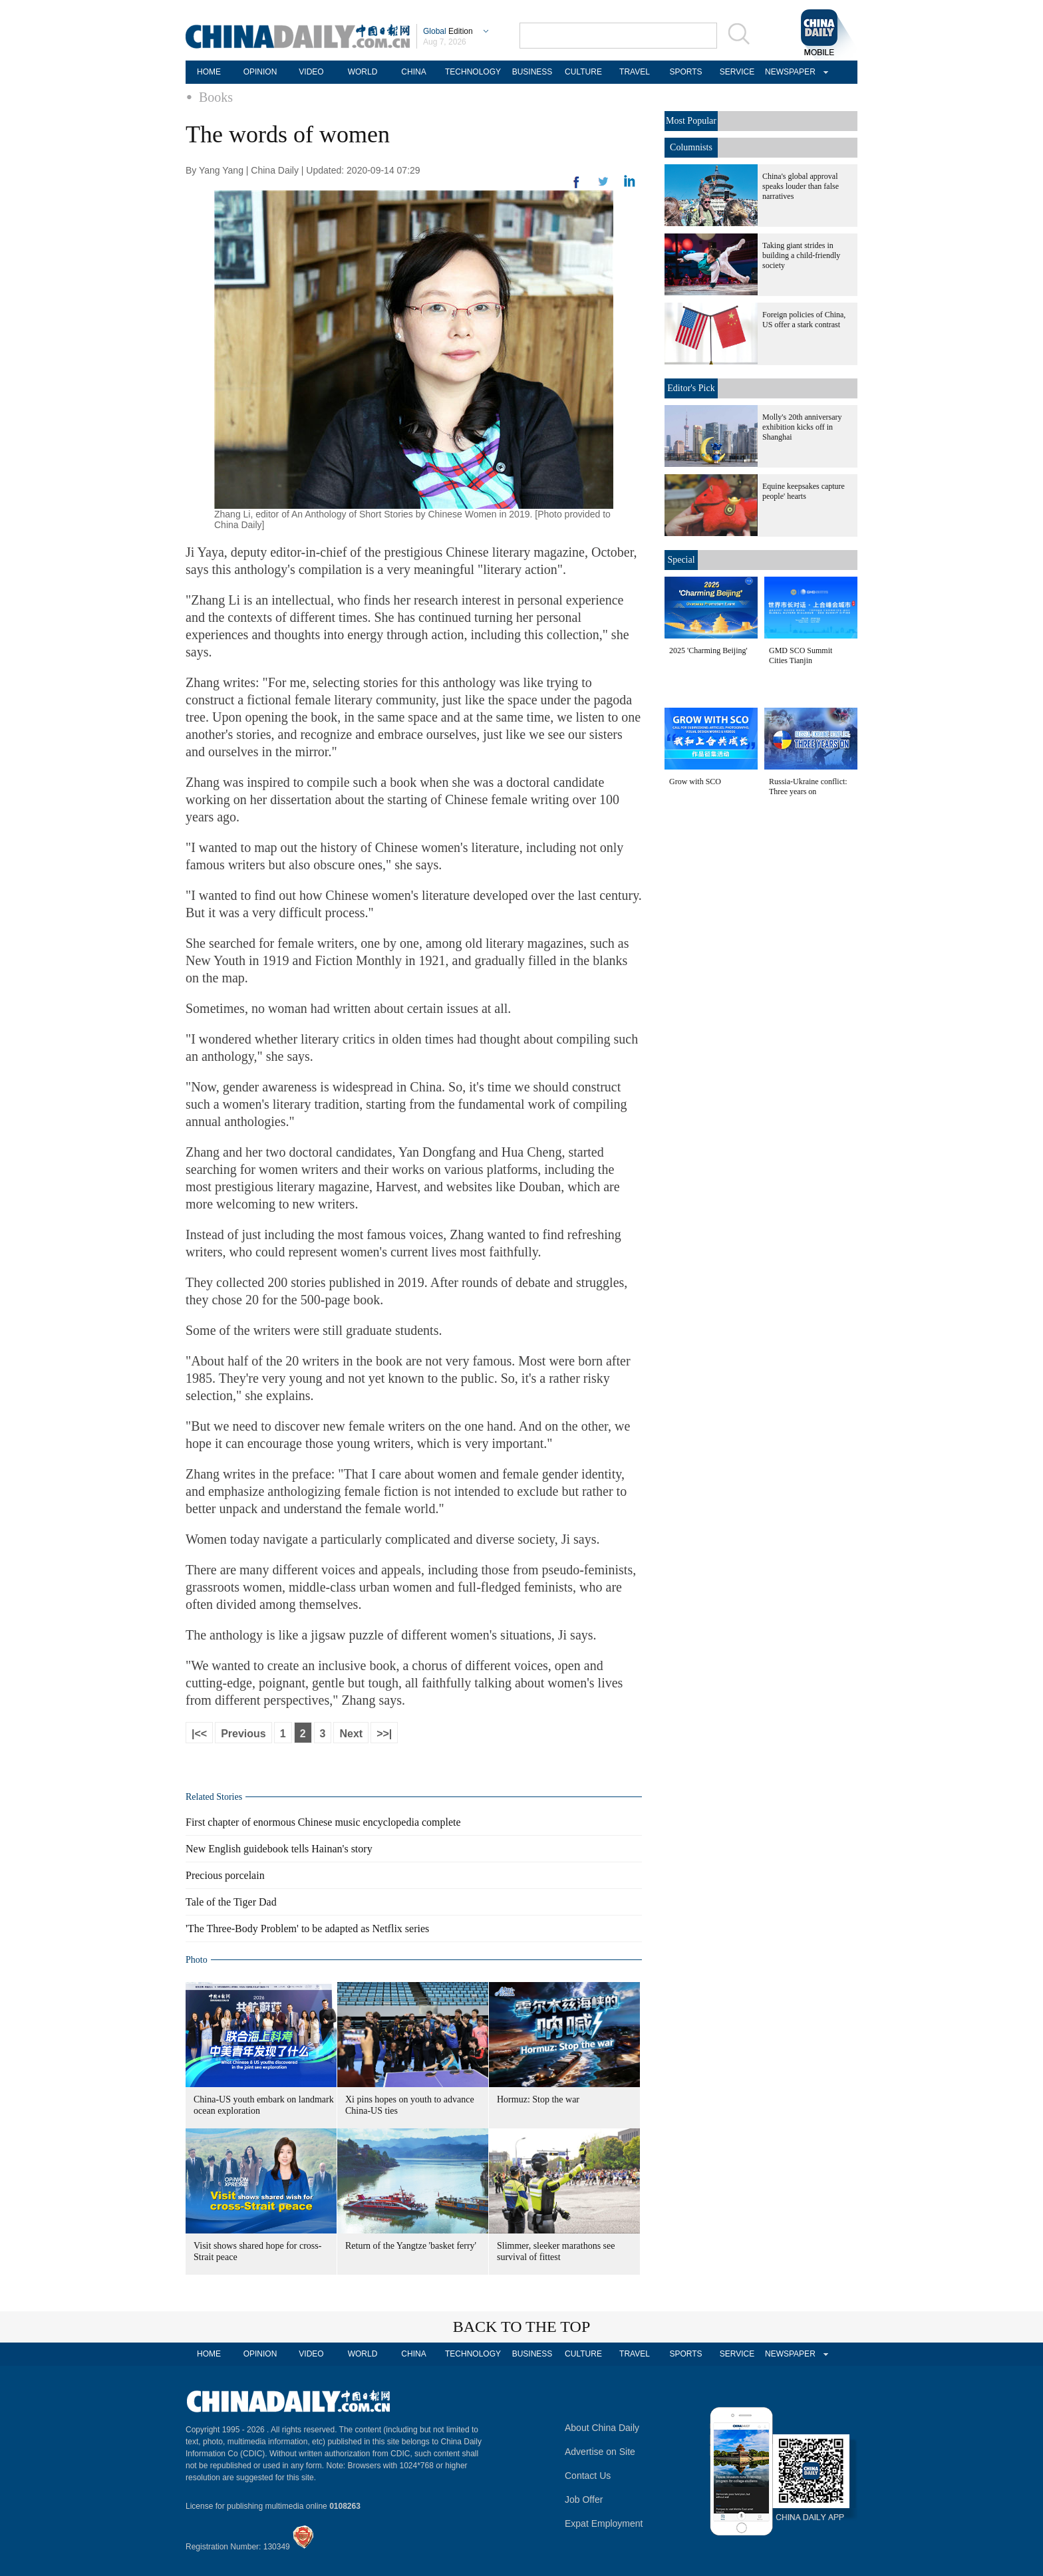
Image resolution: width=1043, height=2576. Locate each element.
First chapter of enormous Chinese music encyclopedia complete (323, 1822)
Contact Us (588, 2475)
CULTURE (583, 71)
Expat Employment (604, 2523)
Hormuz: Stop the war (538, 2099)
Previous (243, 1733)
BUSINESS (532, 71)
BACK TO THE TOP (522, 2326)
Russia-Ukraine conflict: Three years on (808, 786)
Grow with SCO (695, 781)
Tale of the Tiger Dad (231, 1902)
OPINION (260, 71)
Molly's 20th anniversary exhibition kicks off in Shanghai (801, 427)
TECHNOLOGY (473, 71)
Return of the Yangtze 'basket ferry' (410, 2246)
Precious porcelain (225, 1875)
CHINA (413, 71)
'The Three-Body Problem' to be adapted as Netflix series (307, 1928)
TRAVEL (634, 71)
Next (351, 1733)
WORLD (363, 71)
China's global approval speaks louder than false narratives (800, 186)
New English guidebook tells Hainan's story (279, 1848)
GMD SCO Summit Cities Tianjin (800, 655)
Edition (448, 31)
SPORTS (685, 71)
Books (216, 97)
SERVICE (737, 71)
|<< (199, 1733)
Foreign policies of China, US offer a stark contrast (803, 319)
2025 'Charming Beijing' (708, 650)
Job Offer (584, 2499)
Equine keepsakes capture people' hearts (803, 491)
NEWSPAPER (788, 71)
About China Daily (602, 2427)
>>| (384, 1733)
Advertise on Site (600, 2451)
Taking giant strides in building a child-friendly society (801, 255)
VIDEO (311, 71)
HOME (209, 71)
